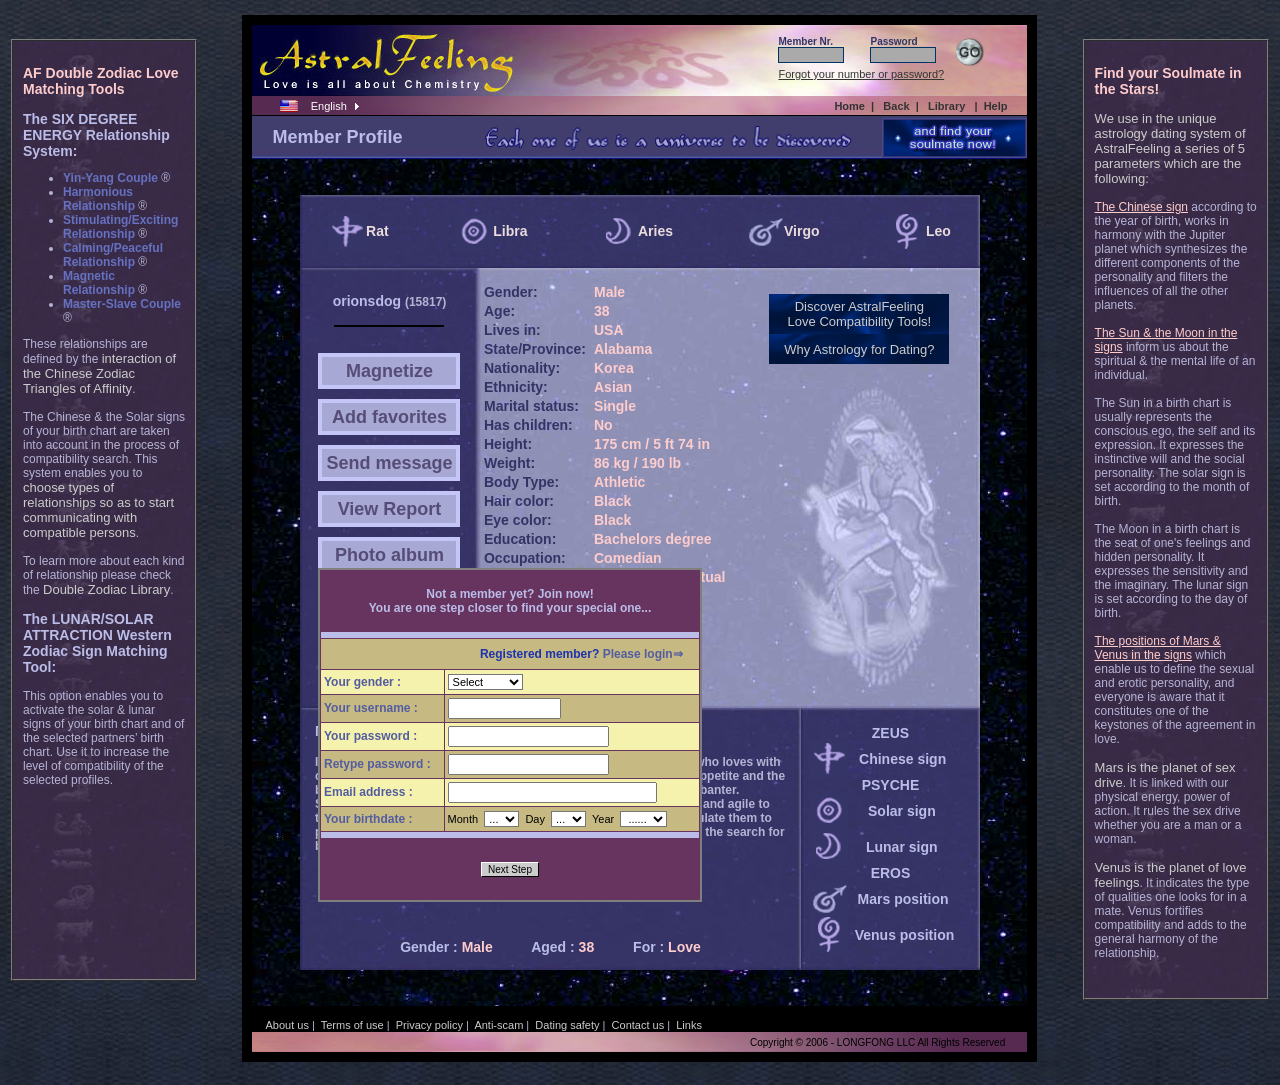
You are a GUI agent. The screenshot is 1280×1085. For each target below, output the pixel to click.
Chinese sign (902, 759)
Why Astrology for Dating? (859, 349)
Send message (389, 463)
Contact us (638, 1025)
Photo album (389, 555)
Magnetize (389, 371)
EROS (891, 873)
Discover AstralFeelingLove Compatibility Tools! (860, 314)
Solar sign (902, 811)
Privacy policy (429, 1025)
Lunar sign (902, 847)
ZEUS (890, 733)
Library (946, 106)
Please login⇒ (643, 654)
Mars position (903, 899)
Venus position (905, 935)
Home (849, 106)
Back (896, 106)
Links (689, 1025)
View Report (390, 509)
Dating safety (567, 1025)
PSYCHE (891, 785)
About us (286, 1025)
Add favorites (389, 417)
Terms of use (352, 1025)
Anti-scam (498, 1025)
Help (996, 106)
